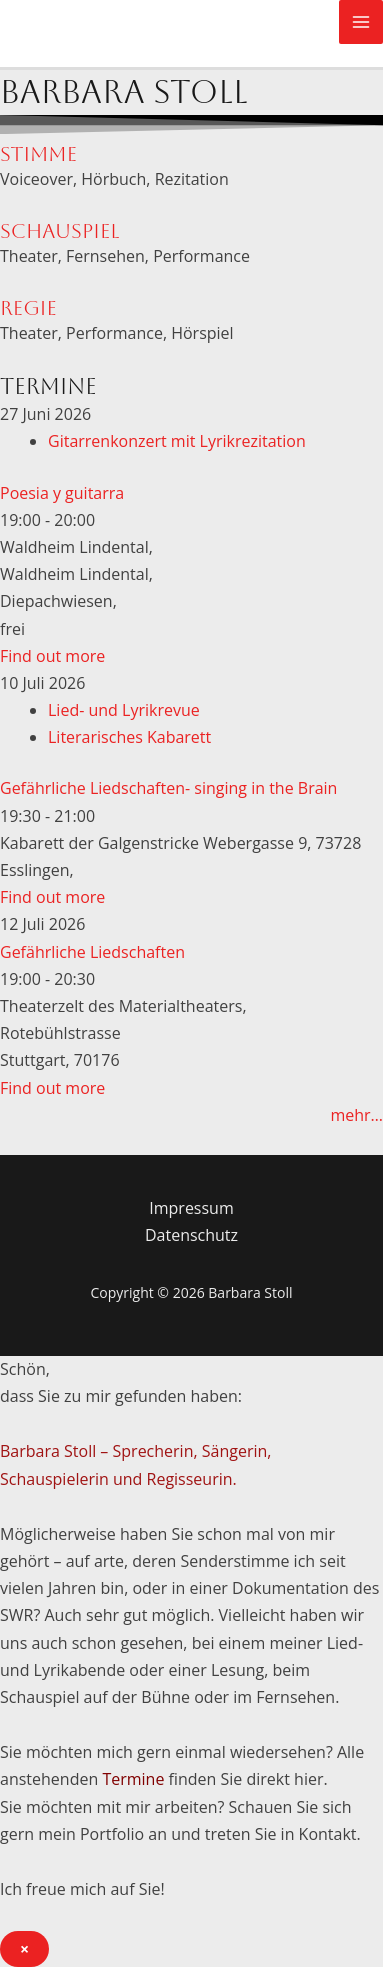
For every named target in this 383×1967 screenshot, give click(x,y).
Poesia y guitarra (62, 493)
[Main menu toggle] (361, 22)
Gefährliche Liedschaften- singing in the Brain (168, 788)
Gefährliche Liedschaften (92, 952)
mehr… (356, 1115)
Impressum (191, 1208)
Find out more (52, 656)
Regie (28, 308)
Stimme (38, 154)
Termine (133, 1779)
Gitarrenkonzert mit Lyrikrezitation (177, 441)
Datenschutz (191, 1235)
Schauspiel (59, 231)
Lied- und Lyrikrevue (124, 710)
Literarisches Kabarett (129, 737)
